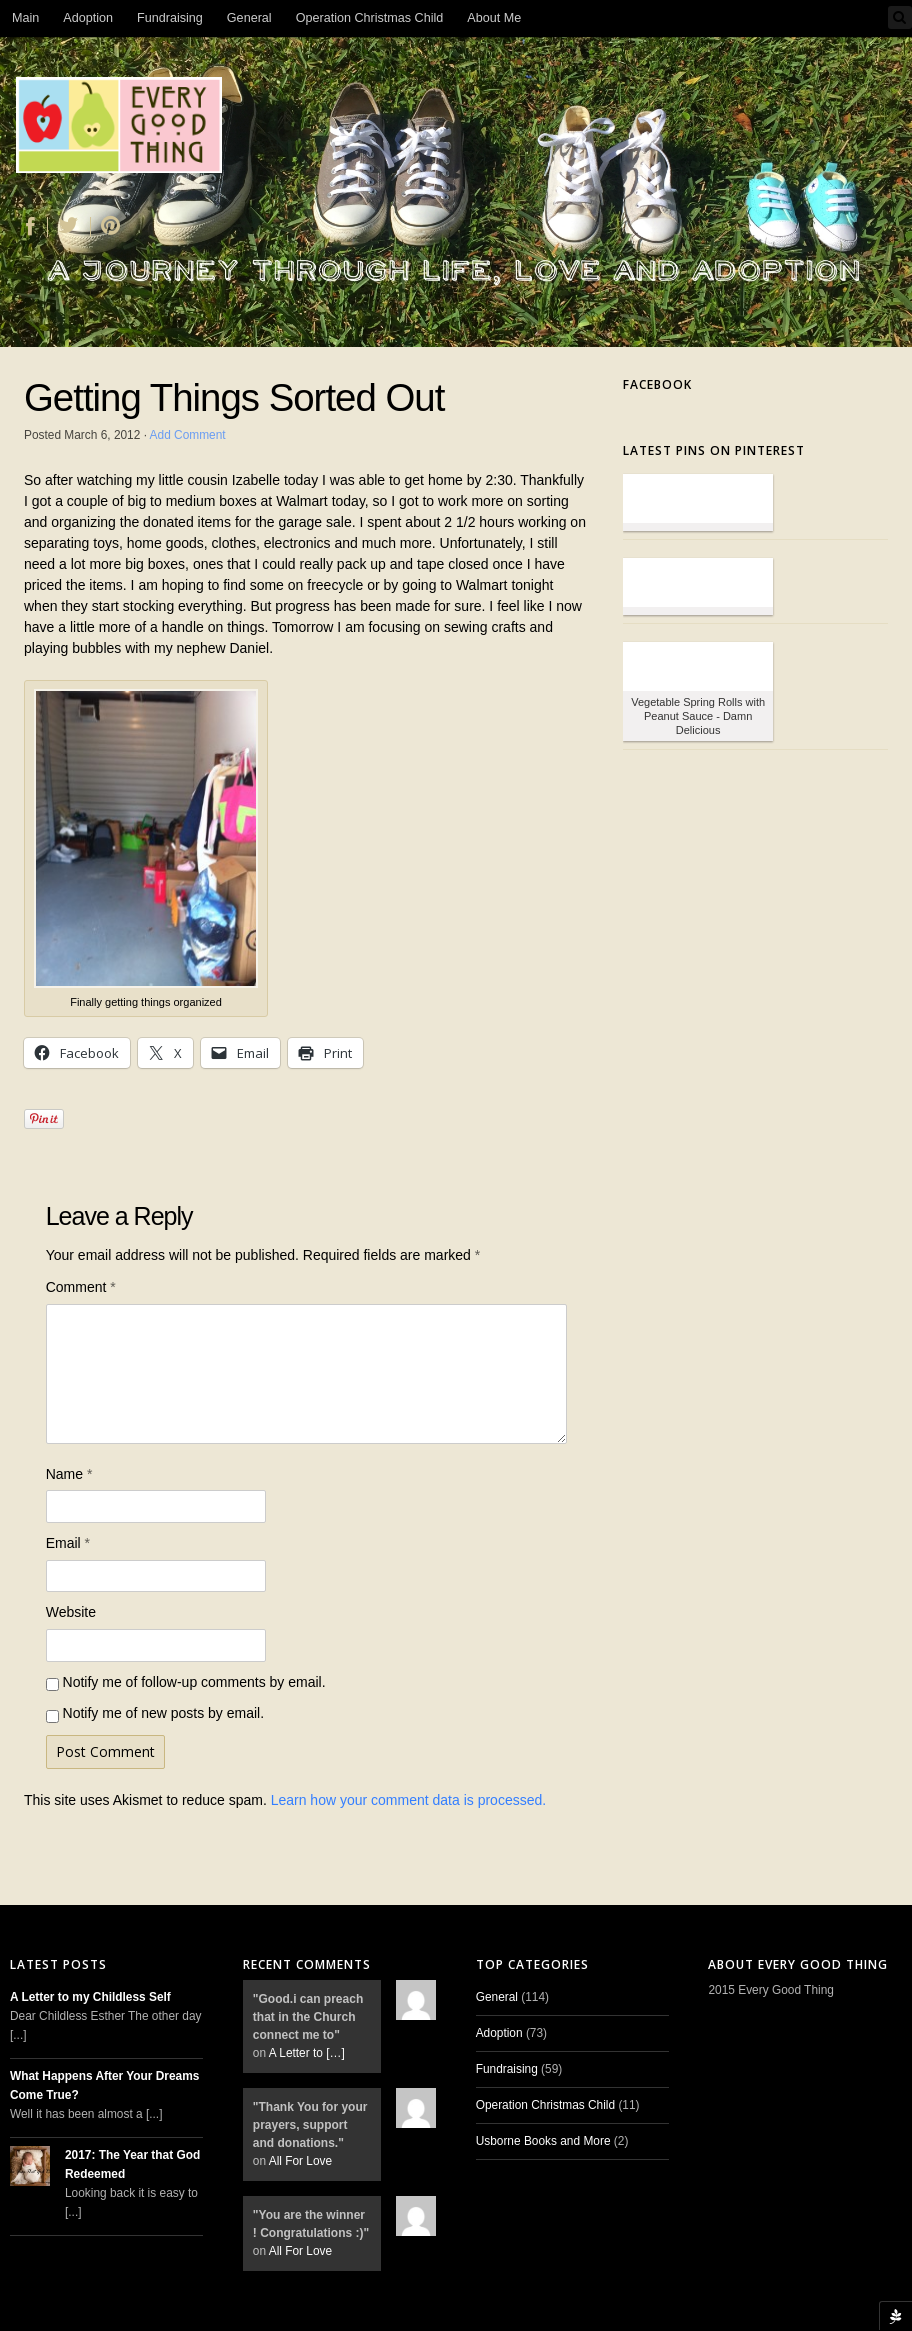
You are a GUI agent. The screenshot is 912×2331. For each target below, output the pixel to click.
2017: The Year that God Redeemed (132, 2164)
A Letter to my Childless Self (90, 1997)
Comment (81, 1287)
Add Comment (188, 435)
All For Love (300, 2161)
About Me (494, 18)
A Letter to (307, 2053)
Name (69, 1474)
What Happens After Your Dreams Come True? (104, 2085)
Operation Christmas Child (370, 18)
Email (68, 1543)
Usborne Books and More (543, 2141)
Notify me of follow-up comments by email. (194, 1682)
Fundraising (170, 18)
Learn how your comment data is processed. (408, 1800)
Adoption (88, 18)
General (249, 18)
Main (25, 18)
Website (71, 1612)
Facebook (657, 384)
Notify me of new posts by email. (164, 1713)
